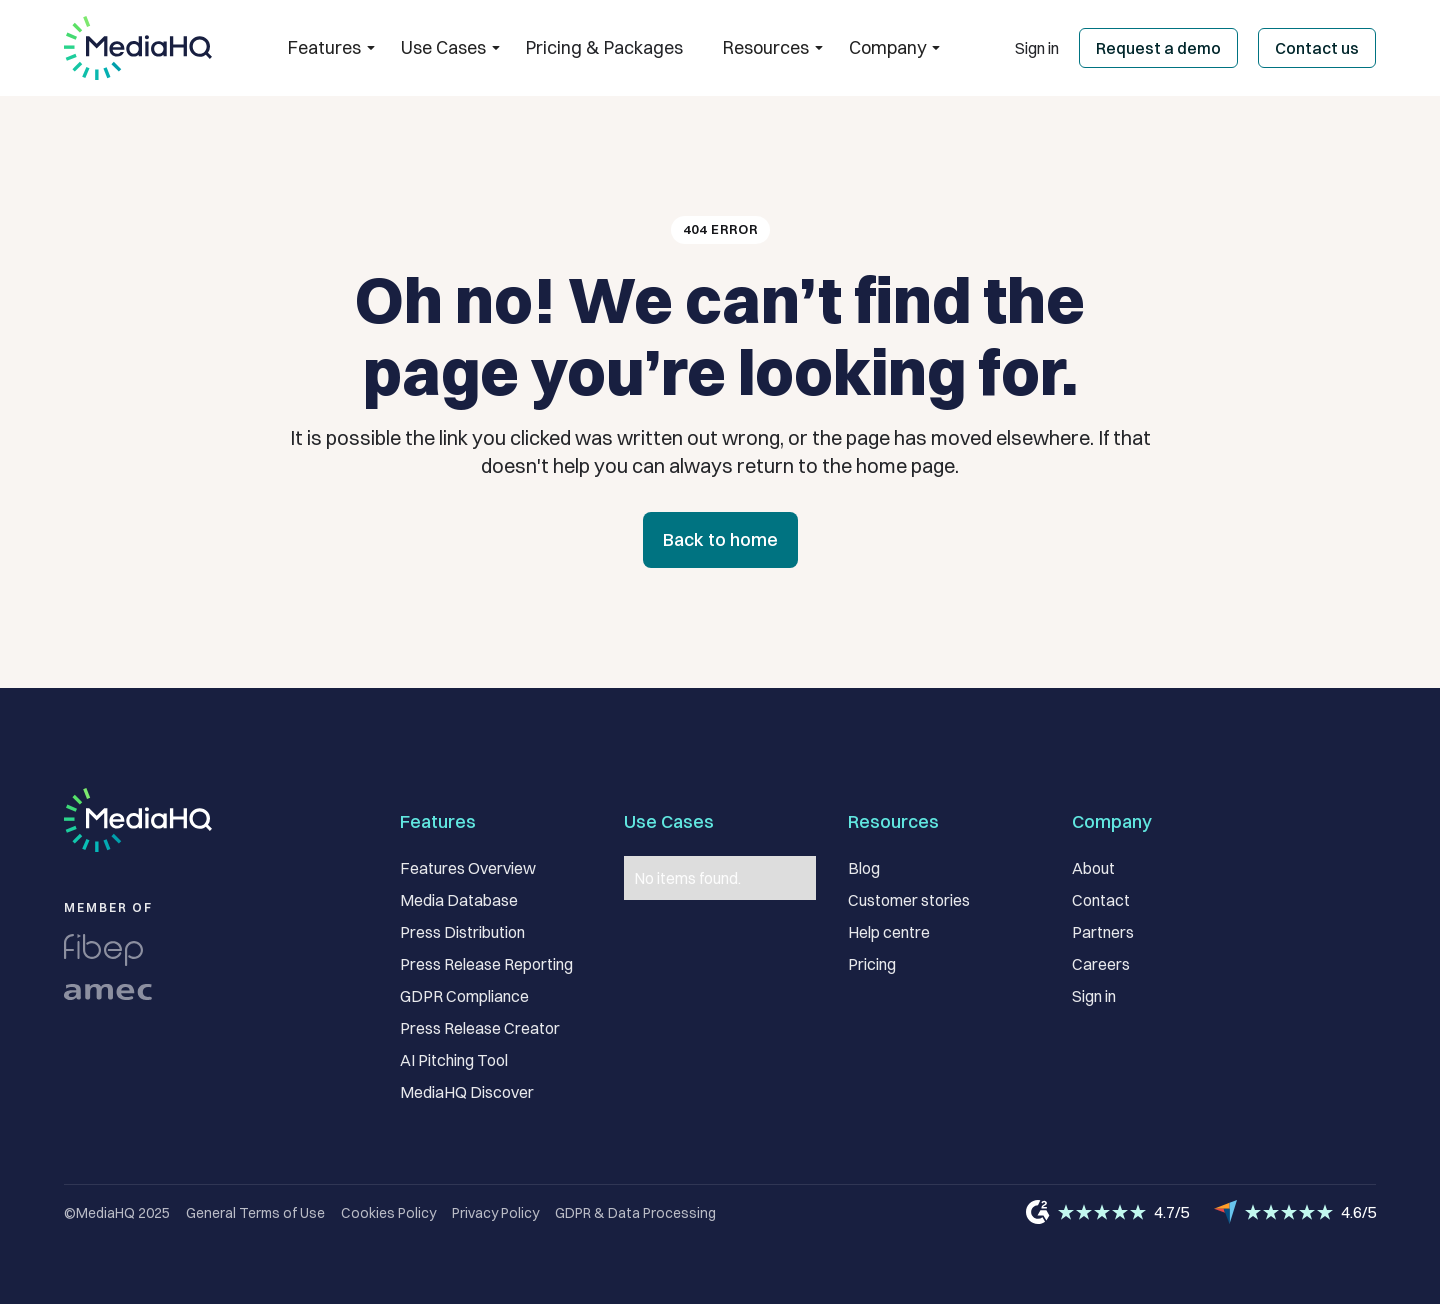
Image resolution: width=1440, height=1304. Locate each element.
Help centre (889, 932)
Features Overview (468, 868)
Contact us (1317, 48)
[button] (324, 48)
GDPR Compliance (464, 996)
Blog (864, 868)
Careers (1101, 964)
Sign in (1037, 48)
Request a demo (1158, 48)
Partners (1103, 932)
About (1093, 868)
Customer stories (909, 900)
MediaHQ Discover (467, 1092)
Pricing (872, 964)
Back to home (720, 539)
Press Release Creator (480, 1028)
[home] (138, 48)
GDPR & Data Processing (635, 1213)
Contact (1101, 900)
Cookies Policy (388, 1213)
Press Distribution (462, 932)
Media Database (459, 900)
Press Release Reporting (486, 964)
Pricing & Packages (604, 47)
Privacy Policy (495, 1213)
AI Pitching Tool (454, 1060)
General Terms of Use (255, 1213)
